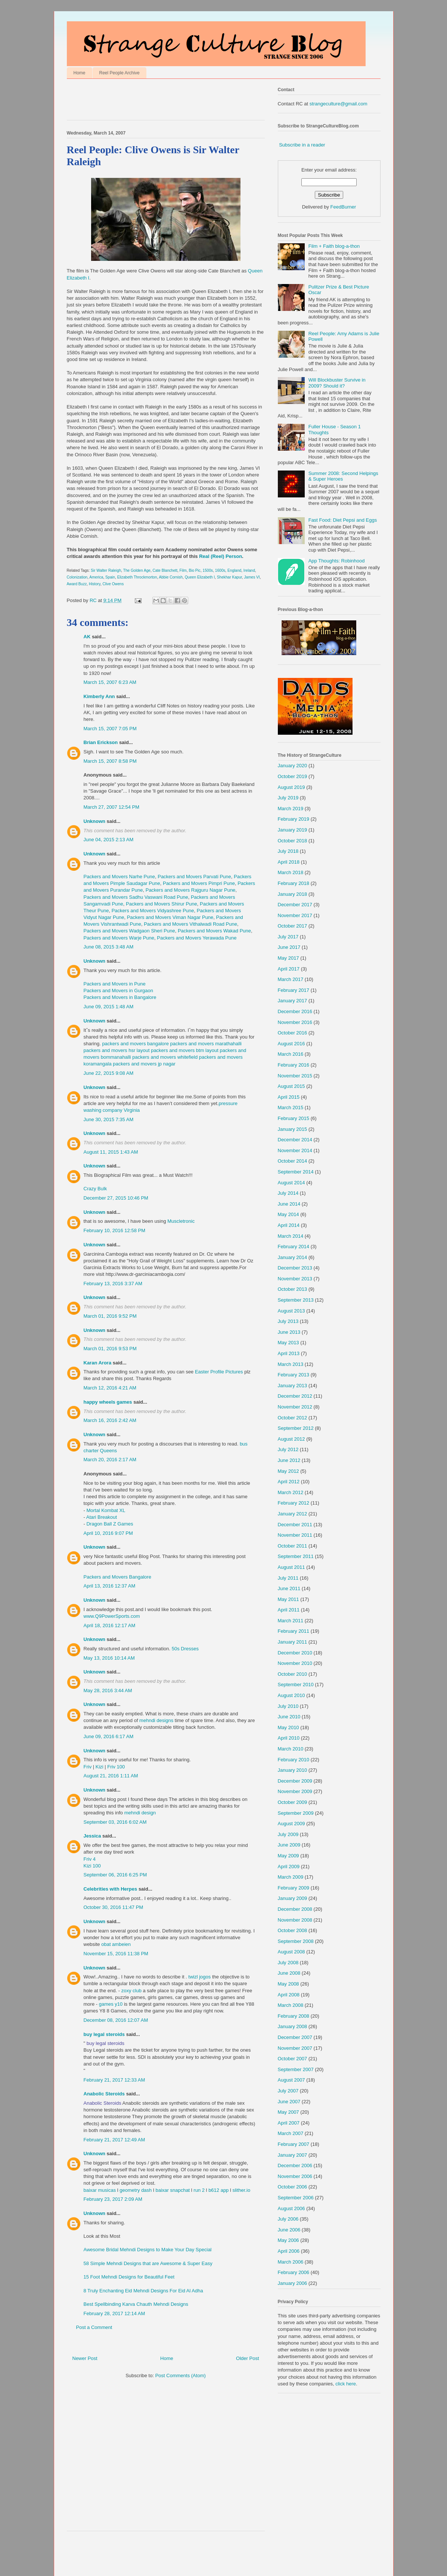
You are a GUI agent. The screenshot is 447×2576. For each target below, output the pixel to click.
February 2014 (294, 1246)
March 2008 (291, 2005)
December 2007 (295, 2037)
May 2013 (288, 1342)
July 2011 (288, 1578)
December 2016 (295, 1011)
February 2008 (294, 2016)
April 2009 (289, 1866)
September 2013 (296, 1300)
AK (87, 636)
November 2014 (295, 1150)
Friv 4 (90, 1859)
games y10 (111, 2004)
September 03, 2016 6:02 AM (115, 1822)
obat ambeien (116, 1944)
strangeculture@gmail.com (338, 104)
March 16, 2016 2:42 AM (110, 1420)
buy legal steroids (104, 2034)
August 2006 (291, 2208)
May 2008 (288, 1984)
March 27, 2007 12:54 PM (112, 807)
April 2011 (289, 1610)
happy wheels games (108, 1402)
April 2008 (289, 1994)
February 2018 (294, 883)
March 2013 (291, 1364)
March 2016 (291, 1054)
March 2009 (291, 1877)
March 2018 (291, 872)
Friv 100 (116, 1767)
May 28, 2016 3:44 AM (108, 1690)
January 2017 (292, 1000)
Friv (88, 1767)
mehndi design (140, 1812)
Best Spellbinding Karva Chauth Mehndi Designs (136, 2304)
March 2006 (291, 2262)
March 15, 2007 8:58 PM (110, 761)
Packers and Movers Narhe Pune (119, 876)
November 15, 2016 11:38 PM (116, 1953)
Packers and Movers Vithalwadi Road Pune (190, 924)
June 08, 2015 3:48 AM (109, 947)
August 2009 (291, 1823)
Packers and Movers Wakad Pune (214, 931)
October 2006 (292, 2187)
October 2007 (292, 2058)
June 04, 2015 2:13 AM (109, 839)
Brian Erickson (101, 742)
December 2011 (295, 1524)
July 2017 (288, 937)
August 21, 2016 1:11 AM (111, 1775)
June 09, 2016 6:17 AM (109, 1736)
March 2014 (291, 1236)
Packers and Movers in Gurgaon (118, 990)
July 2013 (288, 1321)
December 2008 (295, 1909)
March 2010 (291, 1749)
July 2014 (288, 1193)
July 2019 (288, 797)
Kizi (99, 1767)
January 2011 (292, 1642)
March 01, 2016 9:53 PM (110, 1348)
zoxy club (131, 1990)
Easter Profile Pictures (219, 1372)
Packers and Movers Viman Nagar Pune (170, 917)
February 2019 (294, 819)
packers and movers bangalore (135, 1043)
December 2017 (295, 904)
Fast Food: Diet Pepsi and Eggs (342, 520)
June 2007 (289, 2101)
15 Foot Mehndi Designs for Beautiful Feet (129, 2277)
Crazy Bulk (95, 1188)
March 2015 (291, 1107)
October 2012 (292, 1417)
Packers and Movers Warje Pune (119, 938)
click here (345, 2384)
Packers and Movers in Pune (115, 984)
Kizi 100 (92, 1866)
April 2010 (289, 1738)
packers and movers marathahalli (206, 1043)
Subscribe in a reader (302, 145)
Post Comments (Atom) (180, 2375)
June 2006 (289, 2230)
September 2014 (296, 1172)
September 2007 (296, 2069)
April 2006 (289, 2251)
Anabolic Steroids (104, 2094)
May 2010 (288, 1727)
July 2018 (288, 851)
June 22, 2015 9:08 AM (109, 1073)
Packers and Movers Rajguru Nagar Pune (191, 890)
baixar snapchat (172, 2190)
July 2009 (288, 1834)
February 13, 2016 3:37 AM (113, 1283)
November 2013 (295, 1278)
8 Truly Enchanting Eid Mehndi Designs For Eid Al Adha (143, 2290)
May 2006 (288, 2240)
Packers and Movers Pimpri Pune (199, 883)
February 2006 (294, 2272)
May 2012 (288, 1471)
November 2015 (295, 1076)
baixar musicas (100, 2190)
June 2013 (289, 1332)
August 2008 (291, 1952)
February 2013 (294, 1375)
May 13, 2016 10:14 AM (109, 1658)
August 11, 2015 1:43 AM (111, 1152)
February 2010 (294, 1759)
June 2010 (289, 1716)
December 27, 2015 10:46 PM (116, 1198)
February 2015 (294, 1118)
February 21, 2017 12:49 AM (114, 2139)
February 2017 (294, 990)
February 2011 (294, 1631)
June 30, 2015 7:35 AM (109, 1119)
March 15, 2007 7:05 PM (110, 728)
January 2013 (292, 1385)
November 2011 (295, 1535)
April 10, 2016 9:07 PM (108, 1533)
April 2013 (289, 1353)
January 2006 (292, 2283)
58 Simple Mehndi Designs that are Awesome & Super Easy (148, 2263)
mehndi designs (156, 1720)
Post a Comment (94, 2327)
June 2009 (289, 1845)
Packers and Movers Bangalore (117, 1577)
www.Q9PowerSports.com (112, 1616)
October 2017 (292, 926)
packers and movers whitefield (165, 1057)
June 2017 (289, 947)
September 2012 (296, 1428)
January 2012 (292, 1514)
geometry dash (135, 2190)
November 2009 (295, 1791)
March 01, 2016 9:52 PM (110, 1316)
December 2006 (295, 2165)
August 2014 (291, 1182)
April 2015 (289, 1097)
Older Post (247, 2358)
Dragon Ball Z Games (109, 1524)
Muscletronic (181, 1221)
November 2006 (295, 2176)
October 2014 (292, 1161)
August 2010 (291, 1695)
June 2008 (289, 1973)
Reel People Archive (119, 72)
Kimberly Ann (99, 696)
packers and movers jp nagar (144, 1064)
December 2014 (295, 1139)
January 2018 (292, 894)
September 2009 (296, 1813)
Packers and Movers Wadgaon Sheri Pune (129, 931)
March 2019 (291, 808)
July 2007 (288, 2091)
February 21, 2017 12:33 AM (114, 2080)
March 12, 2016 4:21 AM (110, 1388)
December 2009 (295, 1781)
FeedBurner (343, 207)
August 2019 (291, 787)
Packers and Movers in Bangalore (120, 997)
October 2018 (292, 840)
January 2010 (292, 1770)
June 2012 (289, 1460)
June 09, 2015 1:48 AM (109, 1006)
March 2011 (291, 1620)
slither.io (241, 2190)
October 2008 (292, 1930)
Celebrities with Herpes (110, 1889)
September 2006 (296, 2197)
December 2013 (295, 1268)
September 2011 (296, 1556)
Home (80, 72)
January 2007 (292, 2155)
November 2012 (295, 1407)
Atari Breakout (101, 1517)
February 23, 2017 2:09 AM (113, 2199)
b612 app (218, 2190)
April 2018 (289, 862)
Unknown (95, 821)
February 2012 (294, 1503)
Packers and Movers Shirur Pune (161, 904)
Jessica (92, 1836)
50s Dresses (185, 1648)
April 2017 (289, 969)
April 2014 (289, 1225)
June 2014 (289, 1204)
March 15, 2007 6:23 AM (110, 682)
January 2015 (292, 1129)
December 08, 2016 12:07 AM (116, 2020)
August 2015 (291, 1086)
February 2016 (294, 1065)
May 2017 (288, 958)
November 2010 (295, 1663)
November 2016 (295, 1022)
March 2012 (291, 1492)
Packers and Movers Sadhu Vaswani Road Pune (136, 897)
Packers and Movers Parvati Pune (194, 876)
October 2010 (292, 1674)
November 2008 (295, 1920)
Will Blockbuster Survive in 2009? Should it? (337, 383)
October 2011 (292, 1546)
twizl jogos (199, 1977)
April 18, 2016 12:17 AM (110, 1625)
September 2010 (296, 1684)
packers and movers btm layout (184, 1050)
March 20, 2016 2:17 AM (110, 1459)
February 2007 (294, 2144)
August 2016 (291, 1043)
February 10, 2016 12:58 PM (115, 1230)
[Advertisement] (154, 101)
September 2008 (296, 1941)
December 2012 (295, 1396)
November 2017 (295, 915)
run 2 (199, 2190)
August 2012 (291, 1439)
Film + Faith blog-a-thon (334, 246)
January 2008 (292, 2026)
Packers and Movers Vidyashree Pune (153, 910)
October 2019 (292, 776)
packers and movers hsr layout (117, 1050)
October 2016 (292, 1033)
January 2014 (292, 1257)
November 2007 (295, 2048)
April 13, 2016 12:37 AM (110, 1586)
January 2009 (292, 1898)
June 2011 (289, 1588)
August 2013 (291, 1311)
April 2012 (289, 1481)
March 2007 (291, 2133)
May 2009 (288, 1855)
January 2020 (292, 765)
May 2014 (288, 1214)
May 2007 (288, 2112)
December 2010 (295, 1653)
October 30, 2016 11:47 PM (113, 1907)
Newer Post (84, 2358)
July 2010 (288, 1706)
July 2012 (288, 1449)
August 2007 (291, 2080)
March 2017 (291, 979)
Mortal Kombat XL (105, 1510)
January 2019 (292, 830)
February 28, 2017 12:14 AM (114, 2313)
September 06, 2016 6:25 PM (115, 1875)
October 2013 (292, 1289)
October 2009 (292, 1802)
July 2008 (288, 1962)
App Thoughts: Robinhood (336, 561)
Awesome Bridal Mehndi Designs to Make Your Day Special (148, 2249)
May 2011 (288, 1599)
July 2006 (288, 2219)
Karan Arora (98, 1363)
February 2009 (294, 1888)
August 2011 (291, 1567)
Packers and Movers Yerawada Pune (196, 938)
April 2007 (289, 2123)
